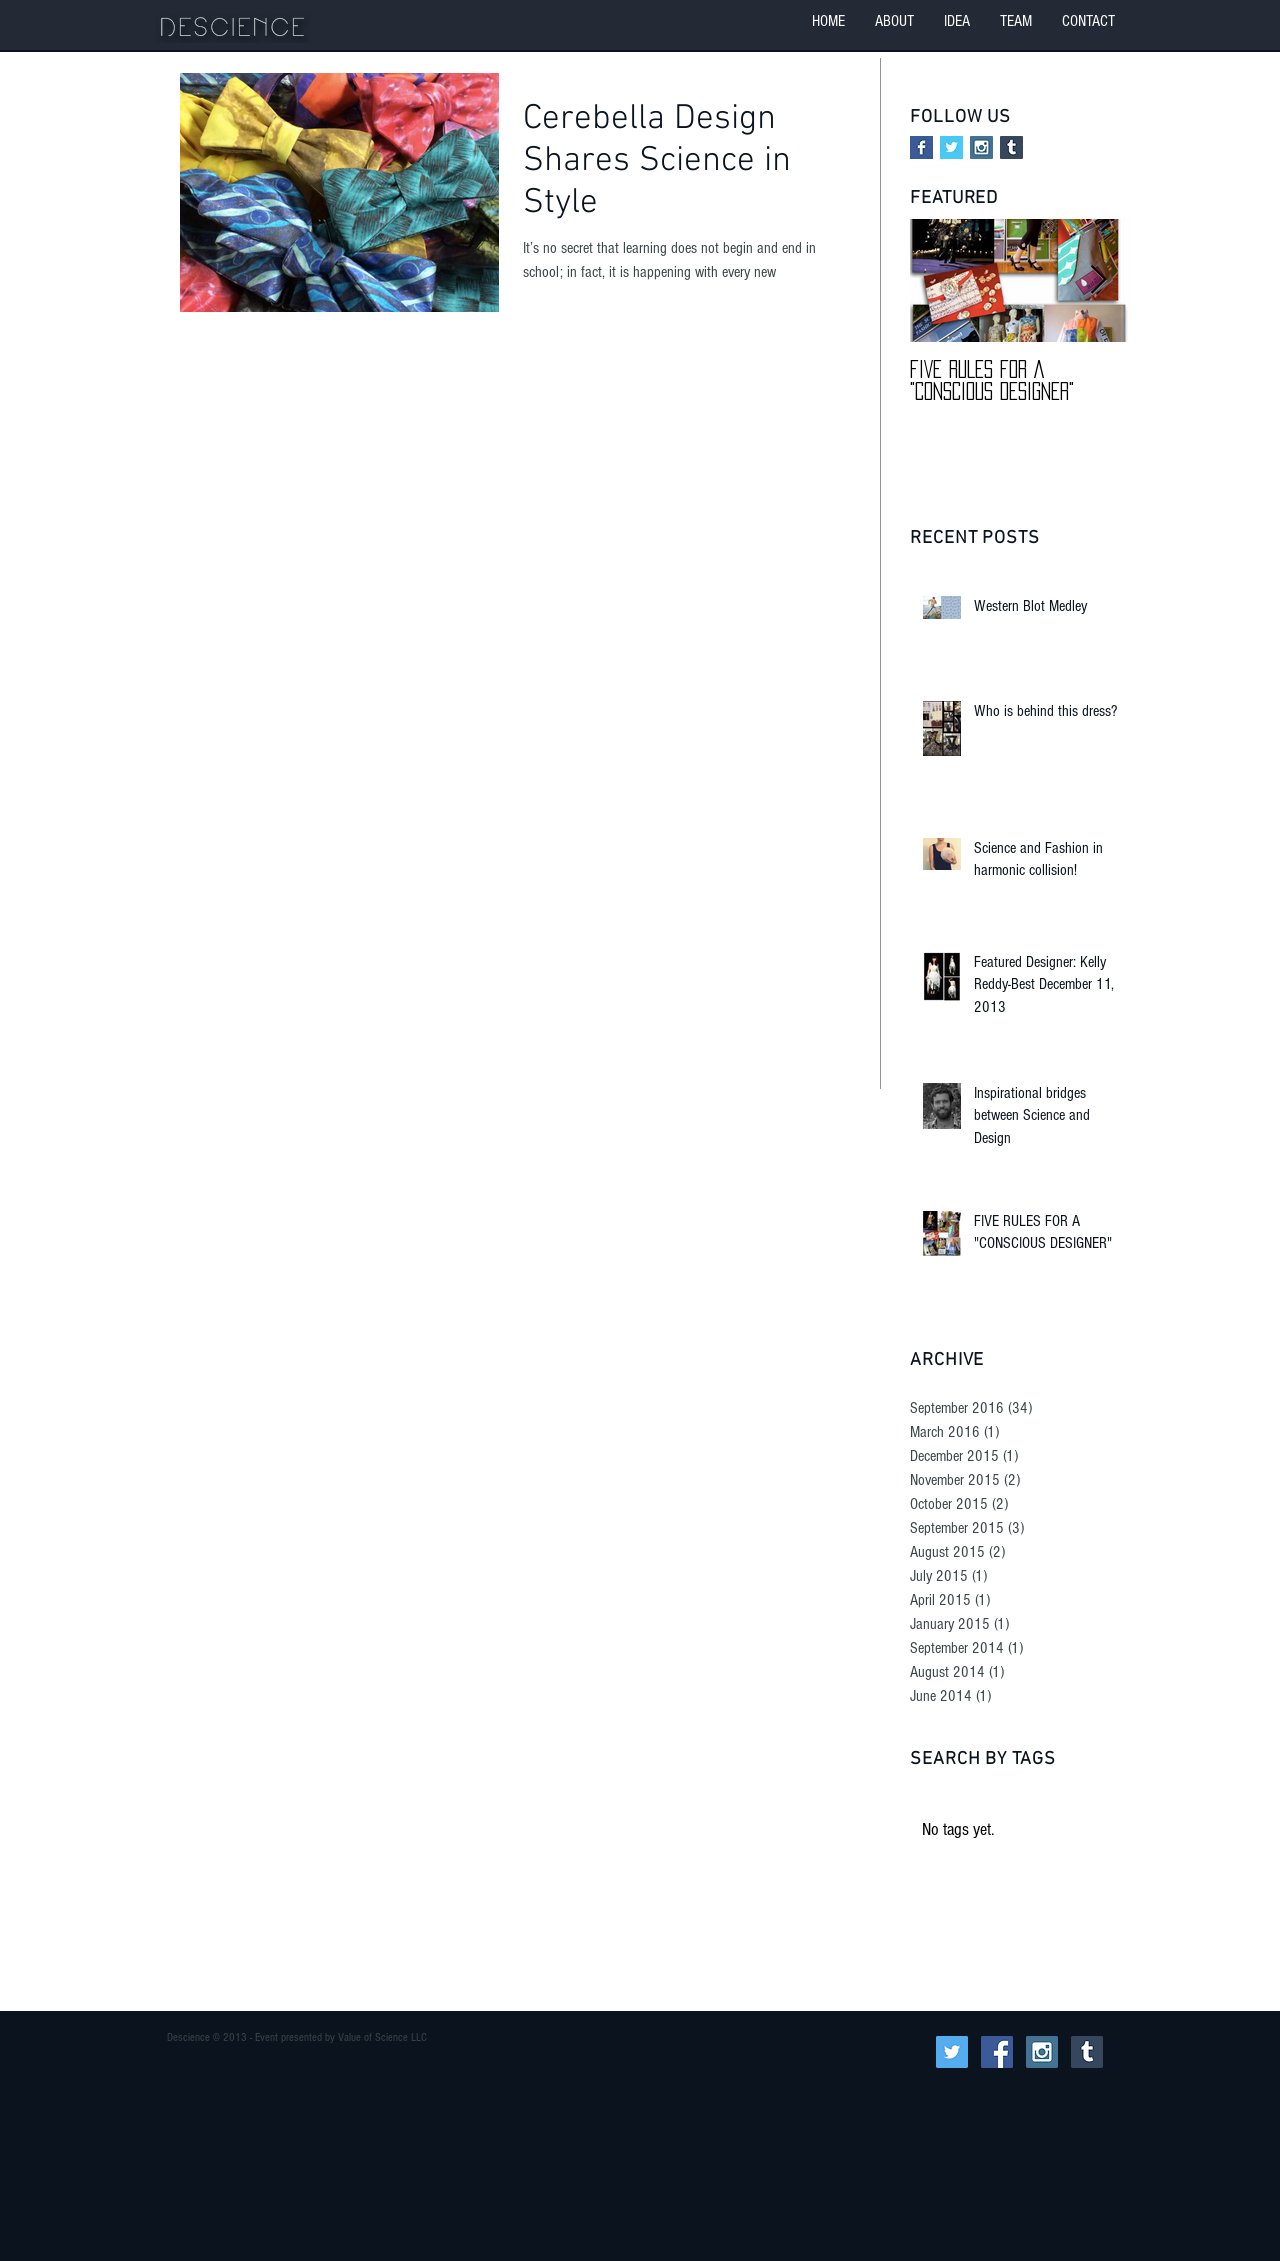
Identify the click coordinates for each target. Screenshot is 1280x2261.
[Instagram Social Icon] (981, 147)
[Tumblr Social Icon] (1011, 147)
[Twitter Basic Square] (951, 147)
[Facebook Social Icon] (997, 2052)
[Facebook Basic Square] (921, 147)
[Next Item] (1098, 281)
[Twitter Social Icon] (952, 2052)
